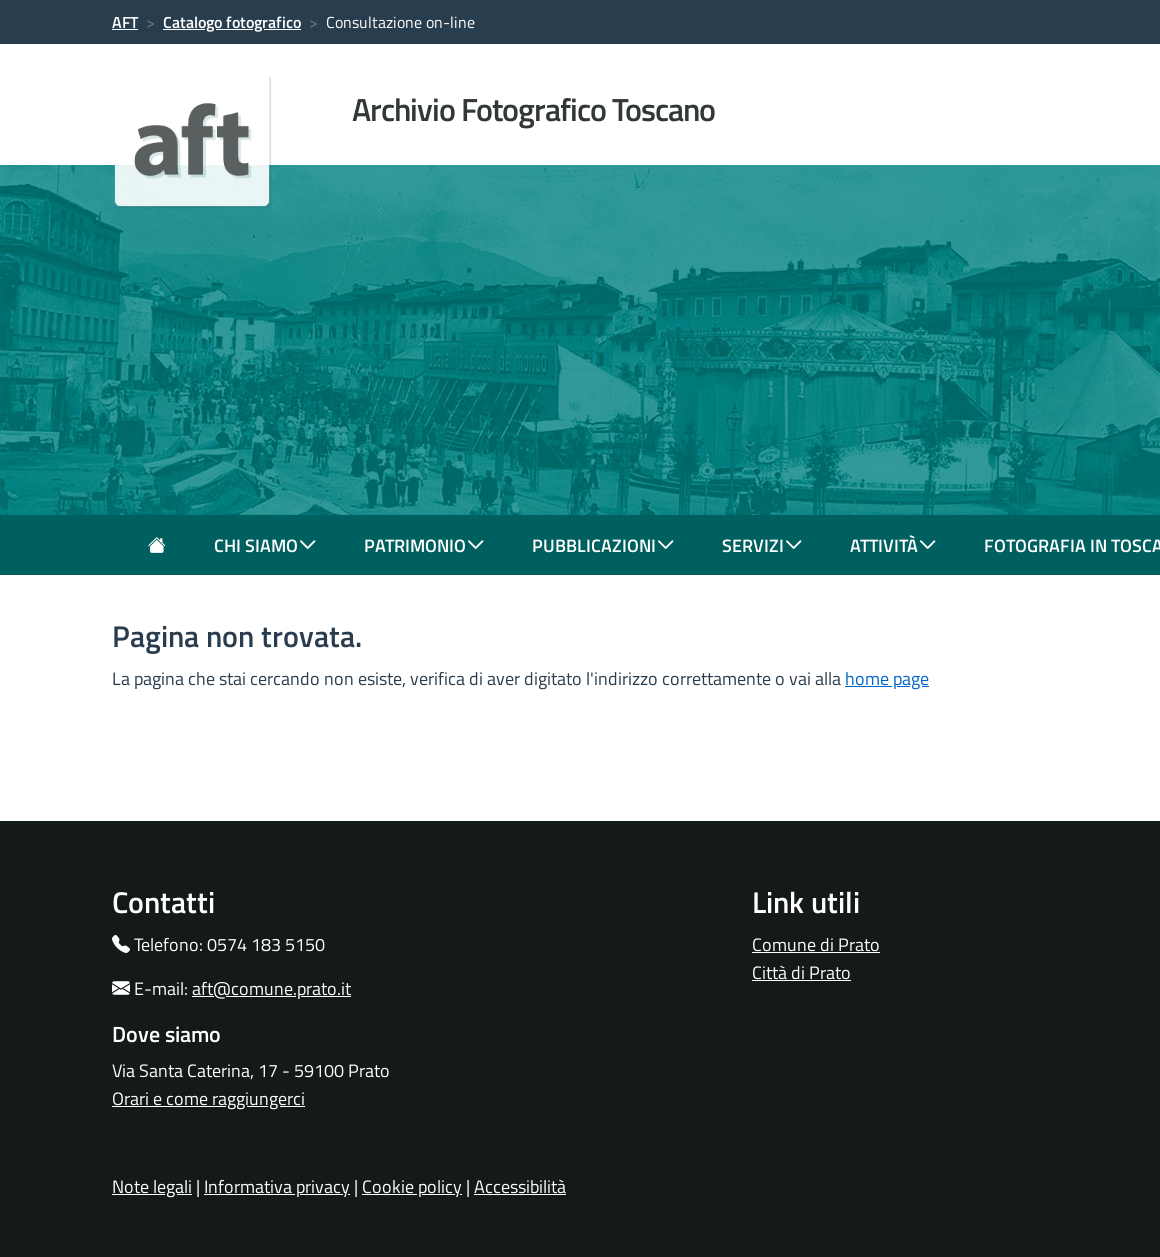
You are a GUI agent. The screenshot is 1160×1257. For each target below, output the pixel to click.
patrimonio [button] (424, 545)
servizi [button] (762, 545)
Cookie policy (412, 1186)
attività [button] (893, 545)
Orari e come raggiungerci (208, 1098)
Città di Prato (801, 972)
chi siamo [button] (265, 545)
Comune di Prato (816, 944)
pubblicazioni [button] (603, 545)
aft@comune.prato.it (271, 988)
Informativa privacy (277, 1186)
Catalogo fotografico (232, 22)
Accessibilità (520, 1186)
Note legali (152, 1186)
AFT (125, 22)
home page (887, 678)
